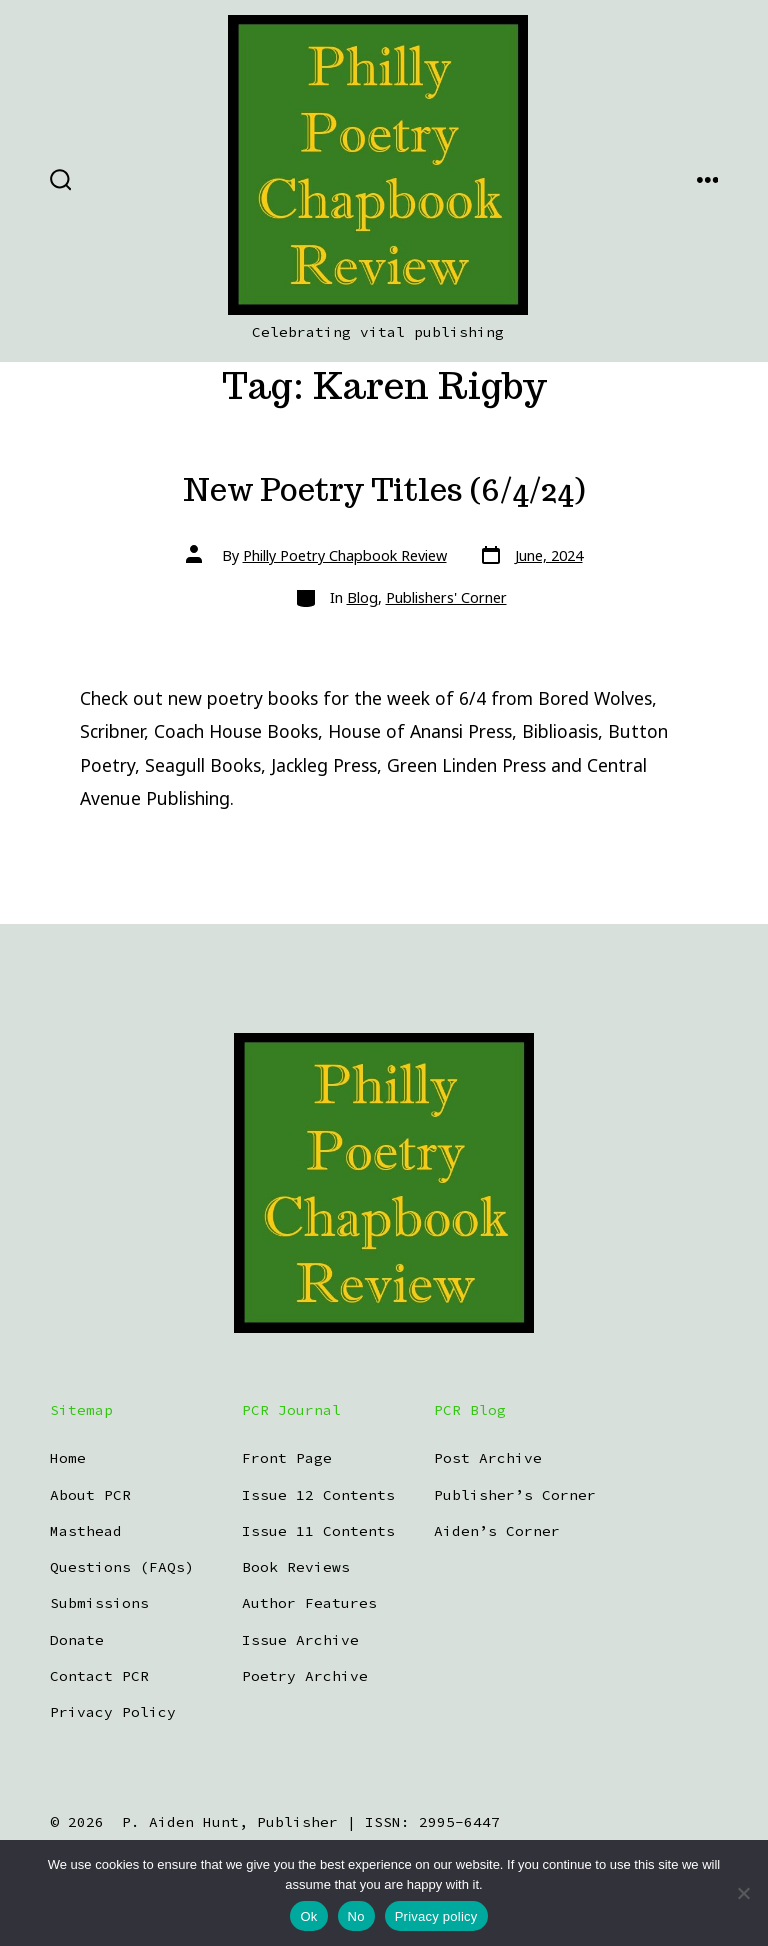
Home (68, 1458)
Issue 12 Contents (318, 1495)
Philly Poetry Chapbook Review (345, 555)
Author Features (309, 1603)
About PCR (90, 1495)
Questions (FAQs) (122, 1567)
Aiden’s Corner (497, 1531)
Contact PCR (99, 1676)
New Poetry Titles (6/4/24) (384, 490)
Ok (308, 1916)
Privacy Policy (113, 1712)
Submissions (99, 1603)
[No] (743, 1893)
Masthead (86, 1531)
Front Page (287, 1458)
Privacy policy (436, 1916)
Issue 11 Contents (318, 1531)
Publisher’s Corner (515, 1495)
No (356, 1916)
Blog (362, 597)
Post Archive (488, 1458)
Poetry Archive (305, 1676)
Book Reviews (296, 1567)
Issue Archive (300, 1640)
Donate (77, 1640)
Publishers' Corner (446, 597)
